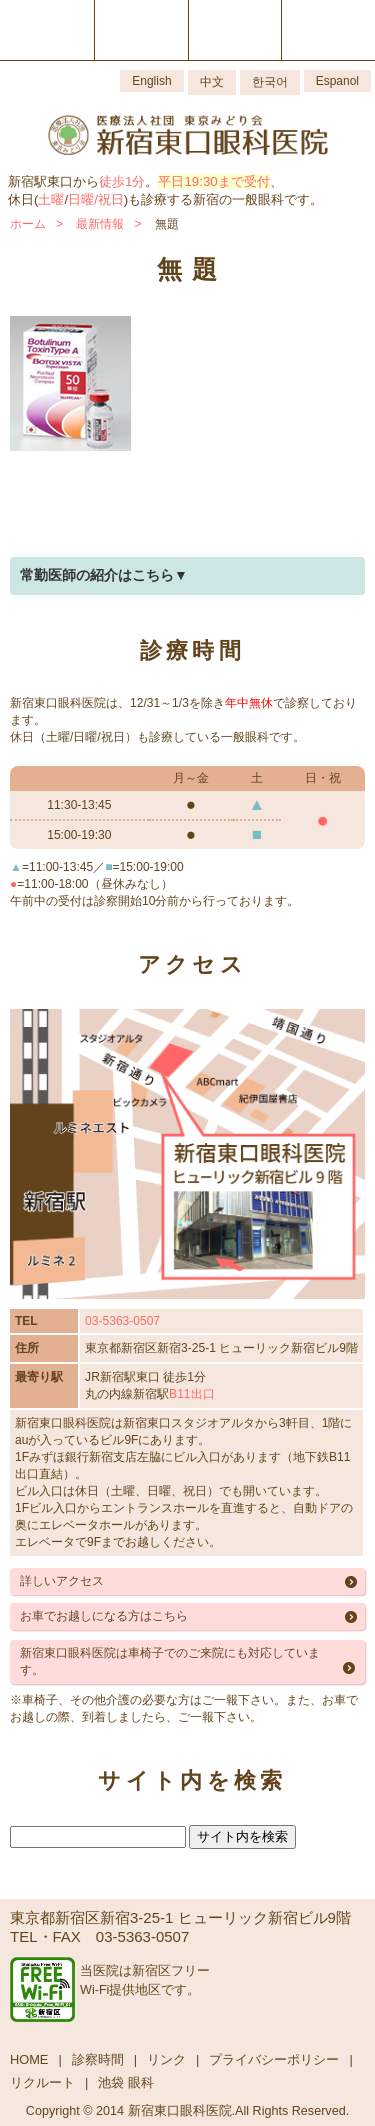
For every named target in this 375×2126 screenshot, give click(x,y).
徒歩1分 (122, 181)
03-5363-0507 (122, 1321)
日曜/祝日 (96, 199)
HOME (29, 2059)
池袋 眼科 (126, 2082)
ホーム (28, 224)
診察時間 (98, 2059)
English (151, 81)
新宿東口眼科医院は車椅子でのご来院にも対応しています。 (170, 1661)
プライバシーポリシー (274, 2059)
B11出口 (191, 1394)
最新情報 (100, 224)
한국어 (270, 82)
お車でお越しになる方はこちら (104, 1616)
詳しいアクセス (62, 1581)
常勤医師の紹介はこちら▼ (104, 575)
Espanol (337, 81)
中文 (212, 82)
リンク (166, 2059)
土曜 (51, 199)
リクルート (42, 2082)
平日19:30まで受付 (213, 181)
